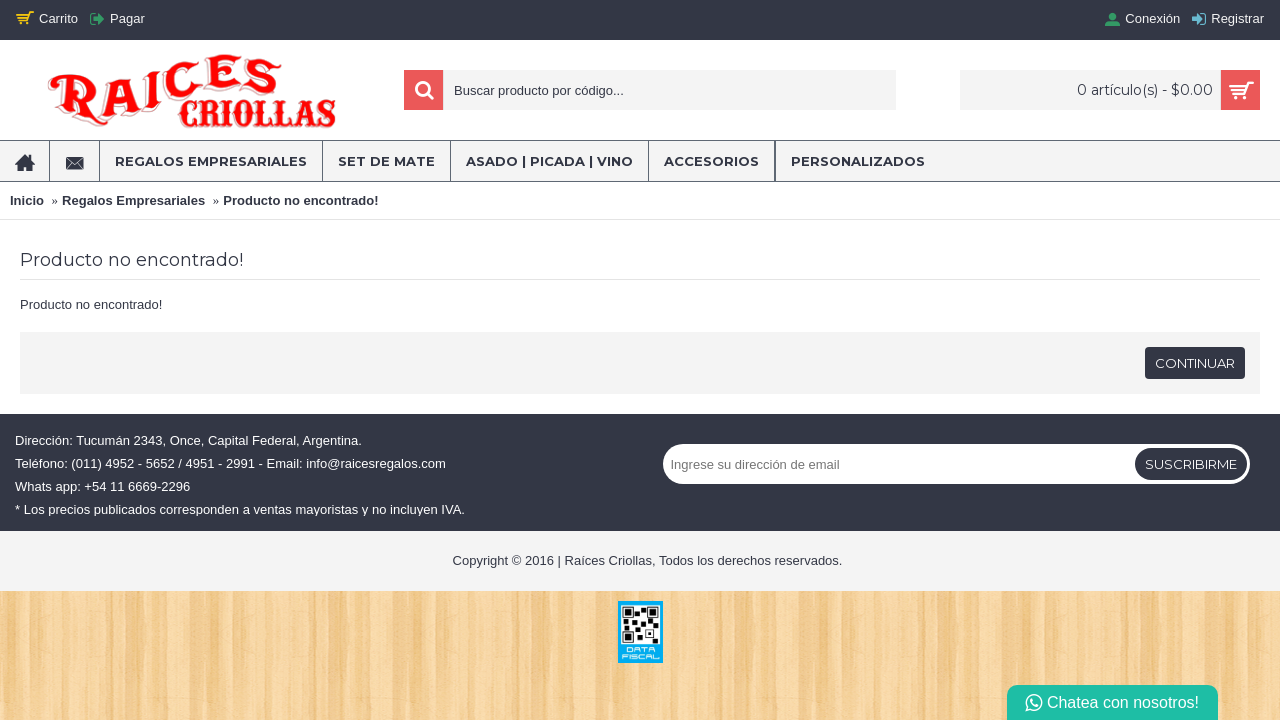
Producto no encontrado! (300, 200)
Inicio (27, 200)
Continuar (1195, 363)
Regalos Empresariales (133, 200)
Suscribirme (1191, 464)
